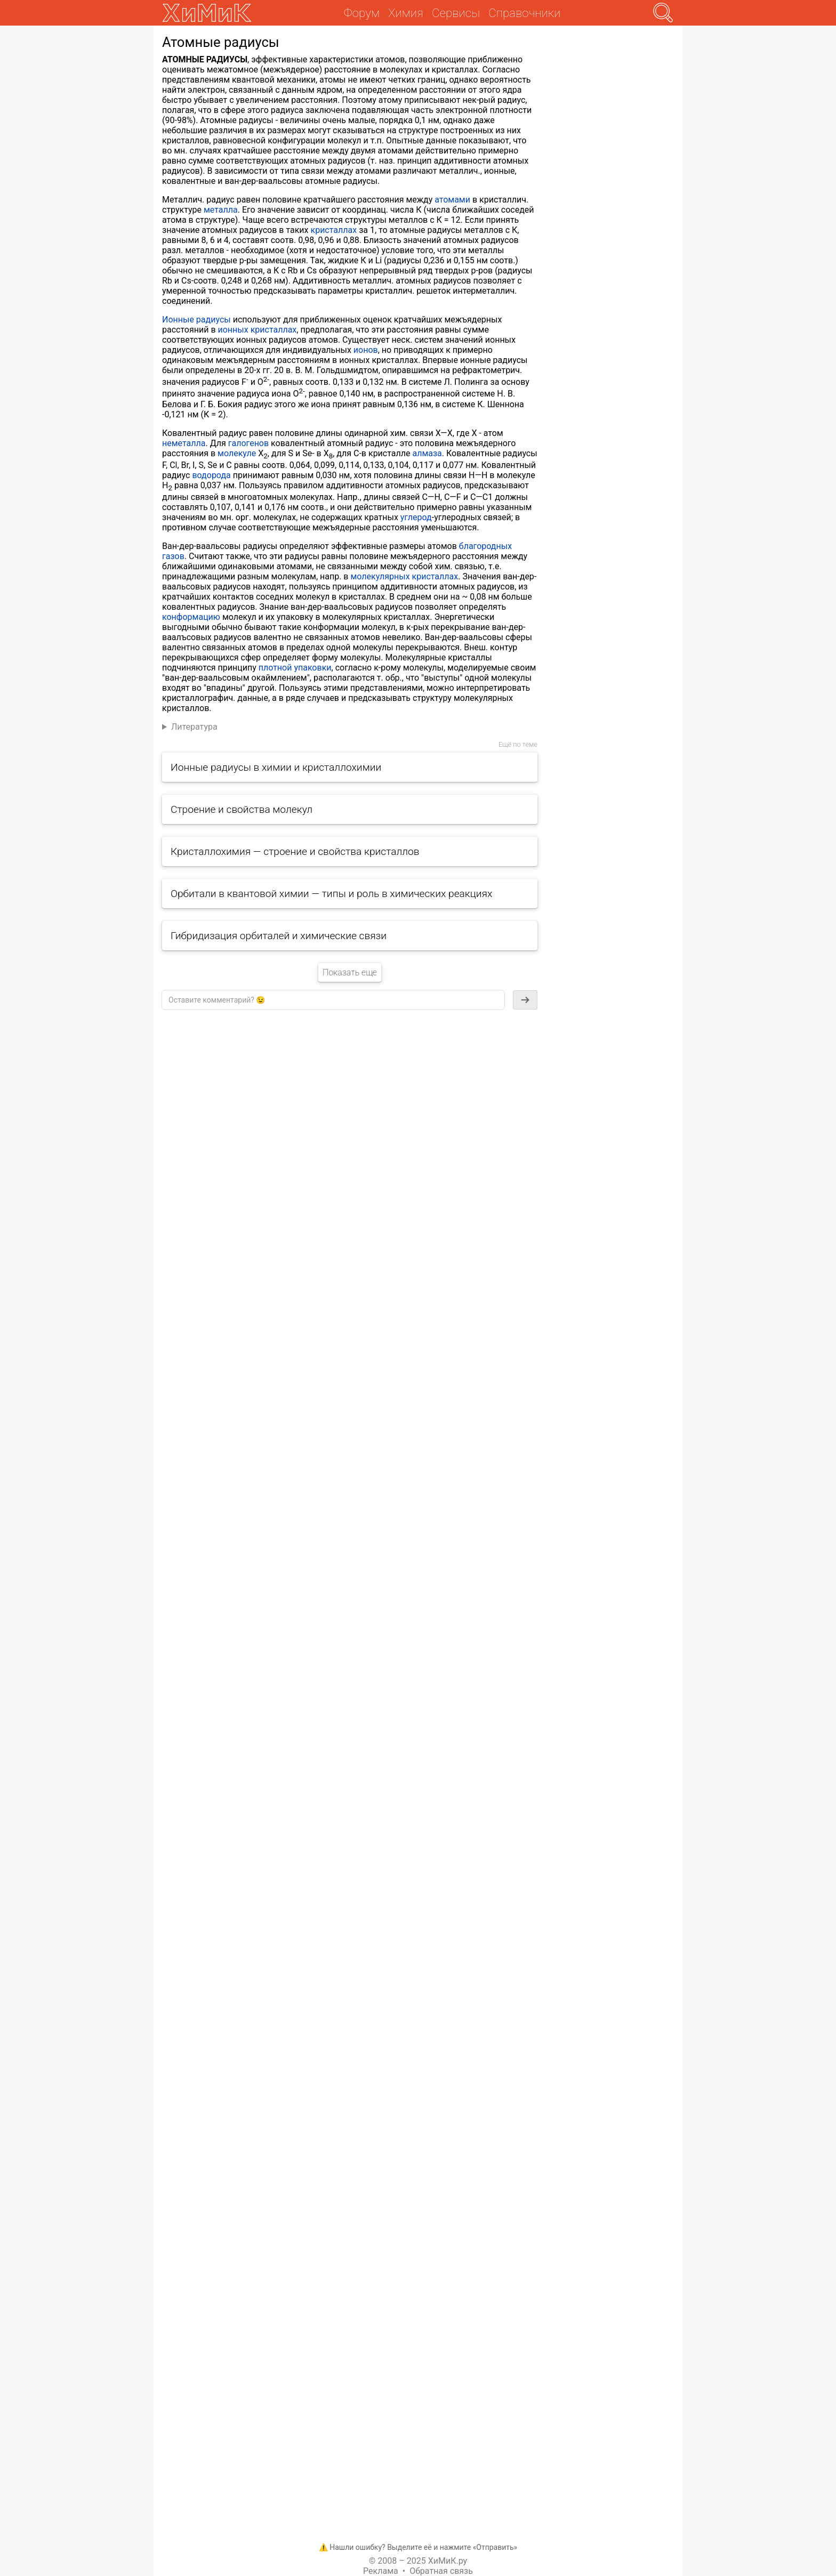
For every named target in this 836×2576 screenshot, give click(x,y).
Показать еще (350, 972)
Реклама (380, 2571)
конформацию (191, 617)
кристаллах (334, 230)
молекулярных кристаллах (404, 576)
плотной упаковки (295, 668)
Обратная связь (441, 2571)
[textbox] (333, 1000)
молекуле (237, 453)
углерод (416, 517)
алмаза (426, 453)
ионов (365, 350)
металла (221, 210)
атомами (452, 200)
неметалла (183, 443)
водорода (211, 475)
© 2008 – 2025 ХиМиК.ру (418, 2561)
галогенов (248, 443)
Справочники (524, 13)
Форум (362, 13)
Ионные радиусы (196, 319)
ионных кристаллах (257, 330)
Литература (194, 727)
